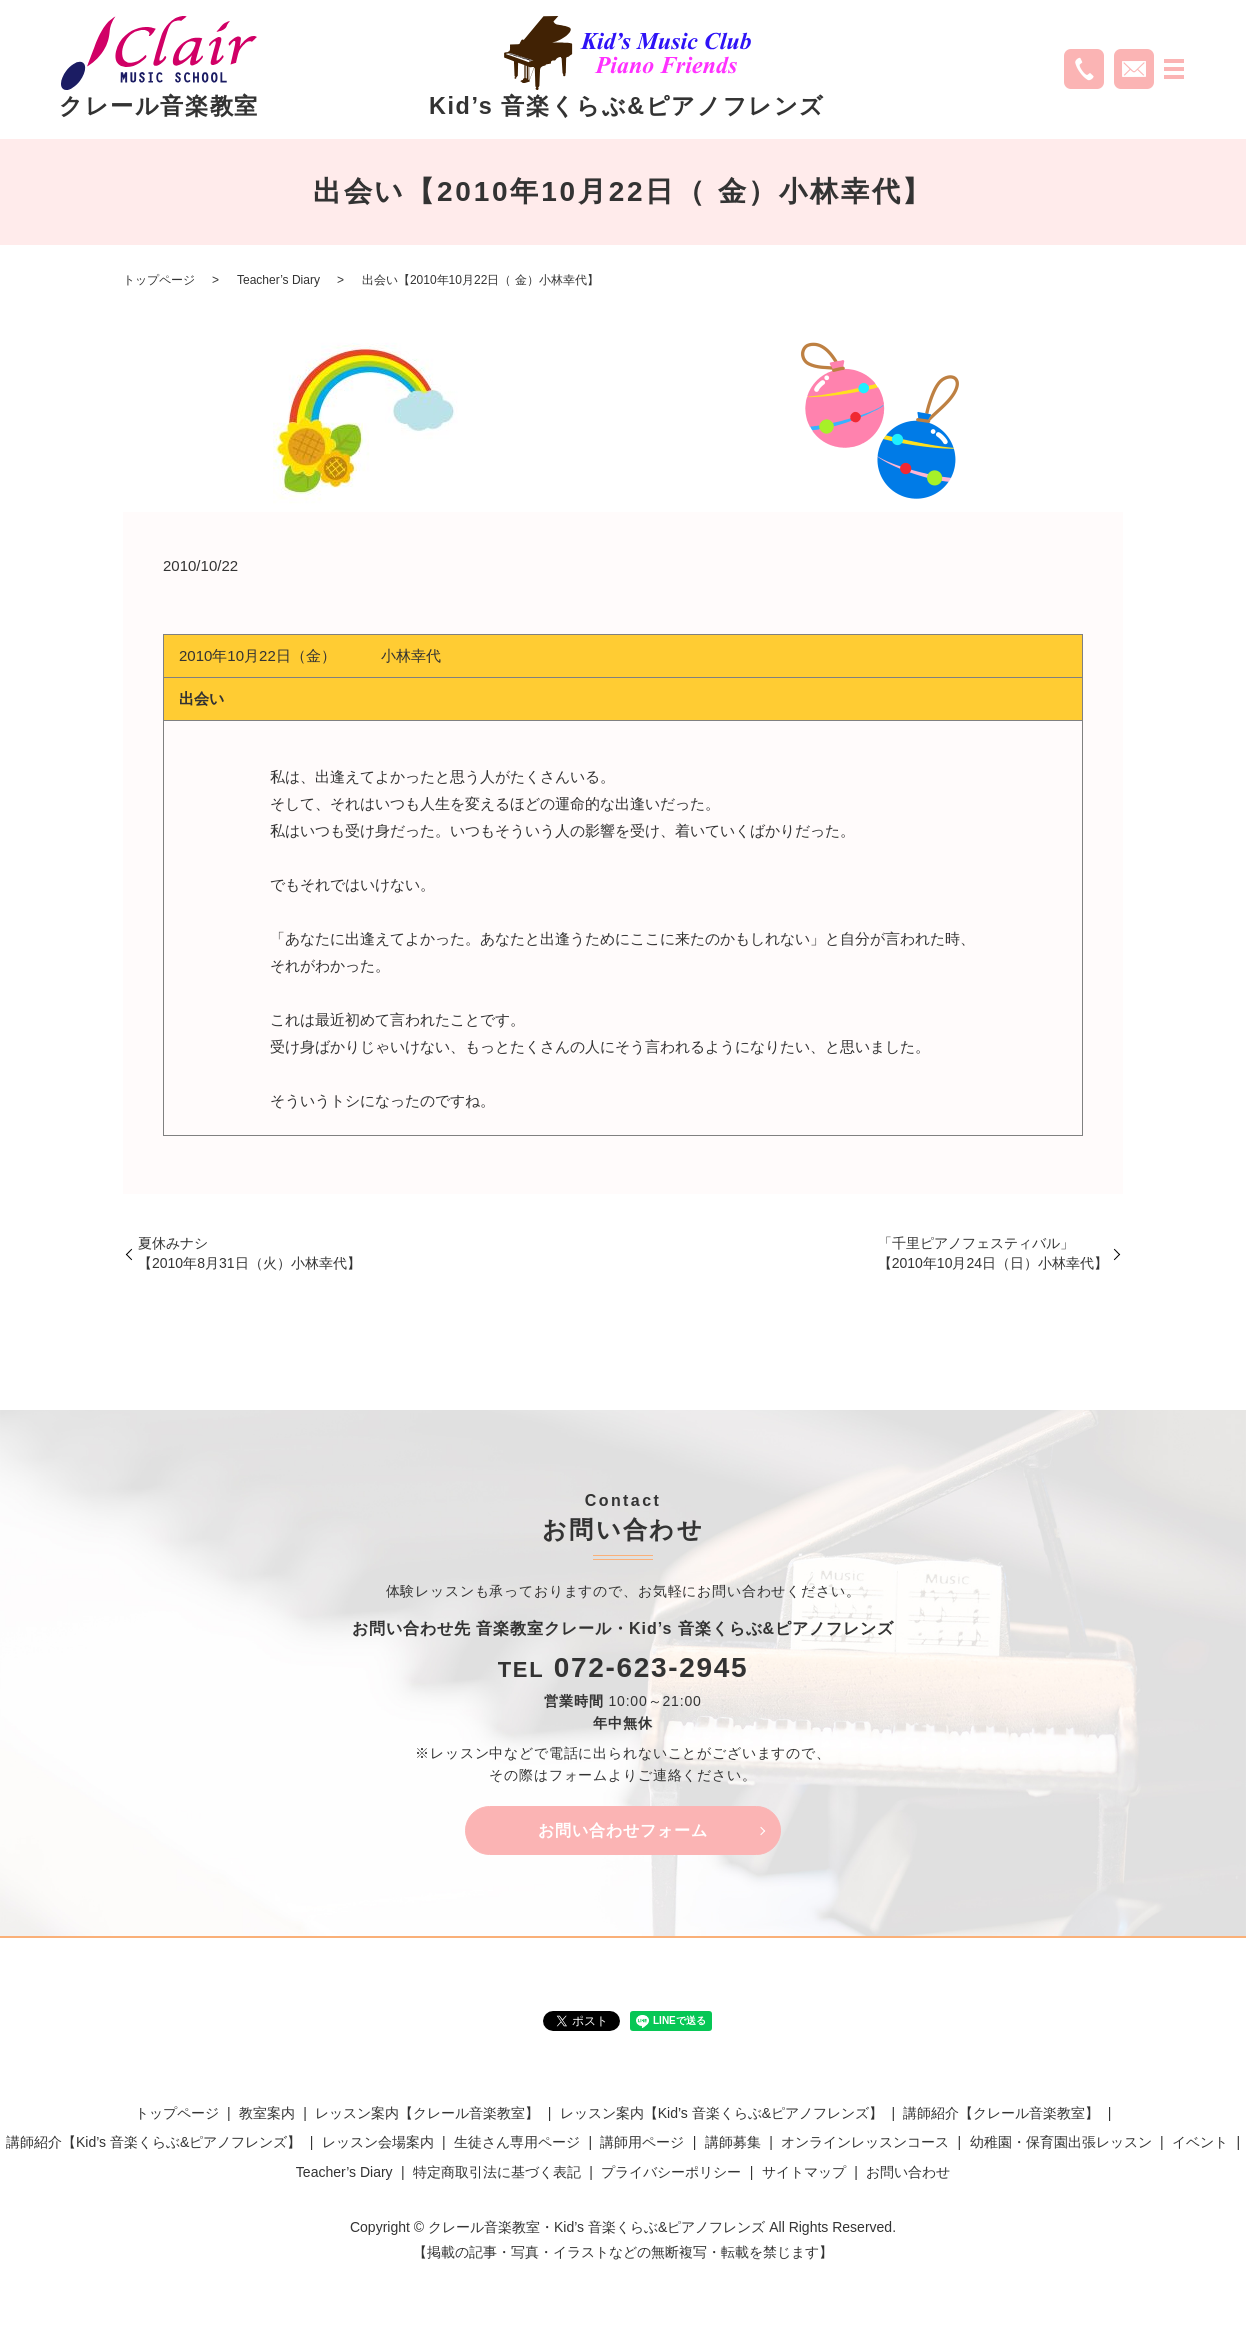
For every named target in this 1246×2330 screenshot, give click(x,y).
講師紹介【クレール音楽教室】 (1001, 2114)
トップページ (159, 280)
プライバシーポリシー (671, 2173)
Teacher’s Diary (278, 280)
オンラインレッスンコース (865, 2143)
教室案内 (267, 2114)
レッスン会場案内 (378, 2143)
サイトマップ (804, 2173)
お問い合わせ (908, 2173)
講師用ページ (642, 2143)
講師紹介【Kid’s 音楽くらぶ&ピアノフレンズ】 (153, 2143)
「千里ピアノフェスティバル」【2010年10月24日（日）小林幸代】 (993, 1253)
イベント (1200, 2143)
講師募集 (733, 2143)
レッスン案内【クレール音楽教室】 (427, 2114)
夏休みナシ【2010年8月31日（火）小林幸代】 (249, 1253)
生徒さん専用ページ (517, 2143)
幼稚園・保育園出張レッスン (1061, 2143)
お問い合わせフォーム (623, 1830)
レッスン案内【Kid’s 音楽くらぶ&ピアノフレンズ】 (721, 2114)
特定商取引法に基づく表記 (497, 2173)
